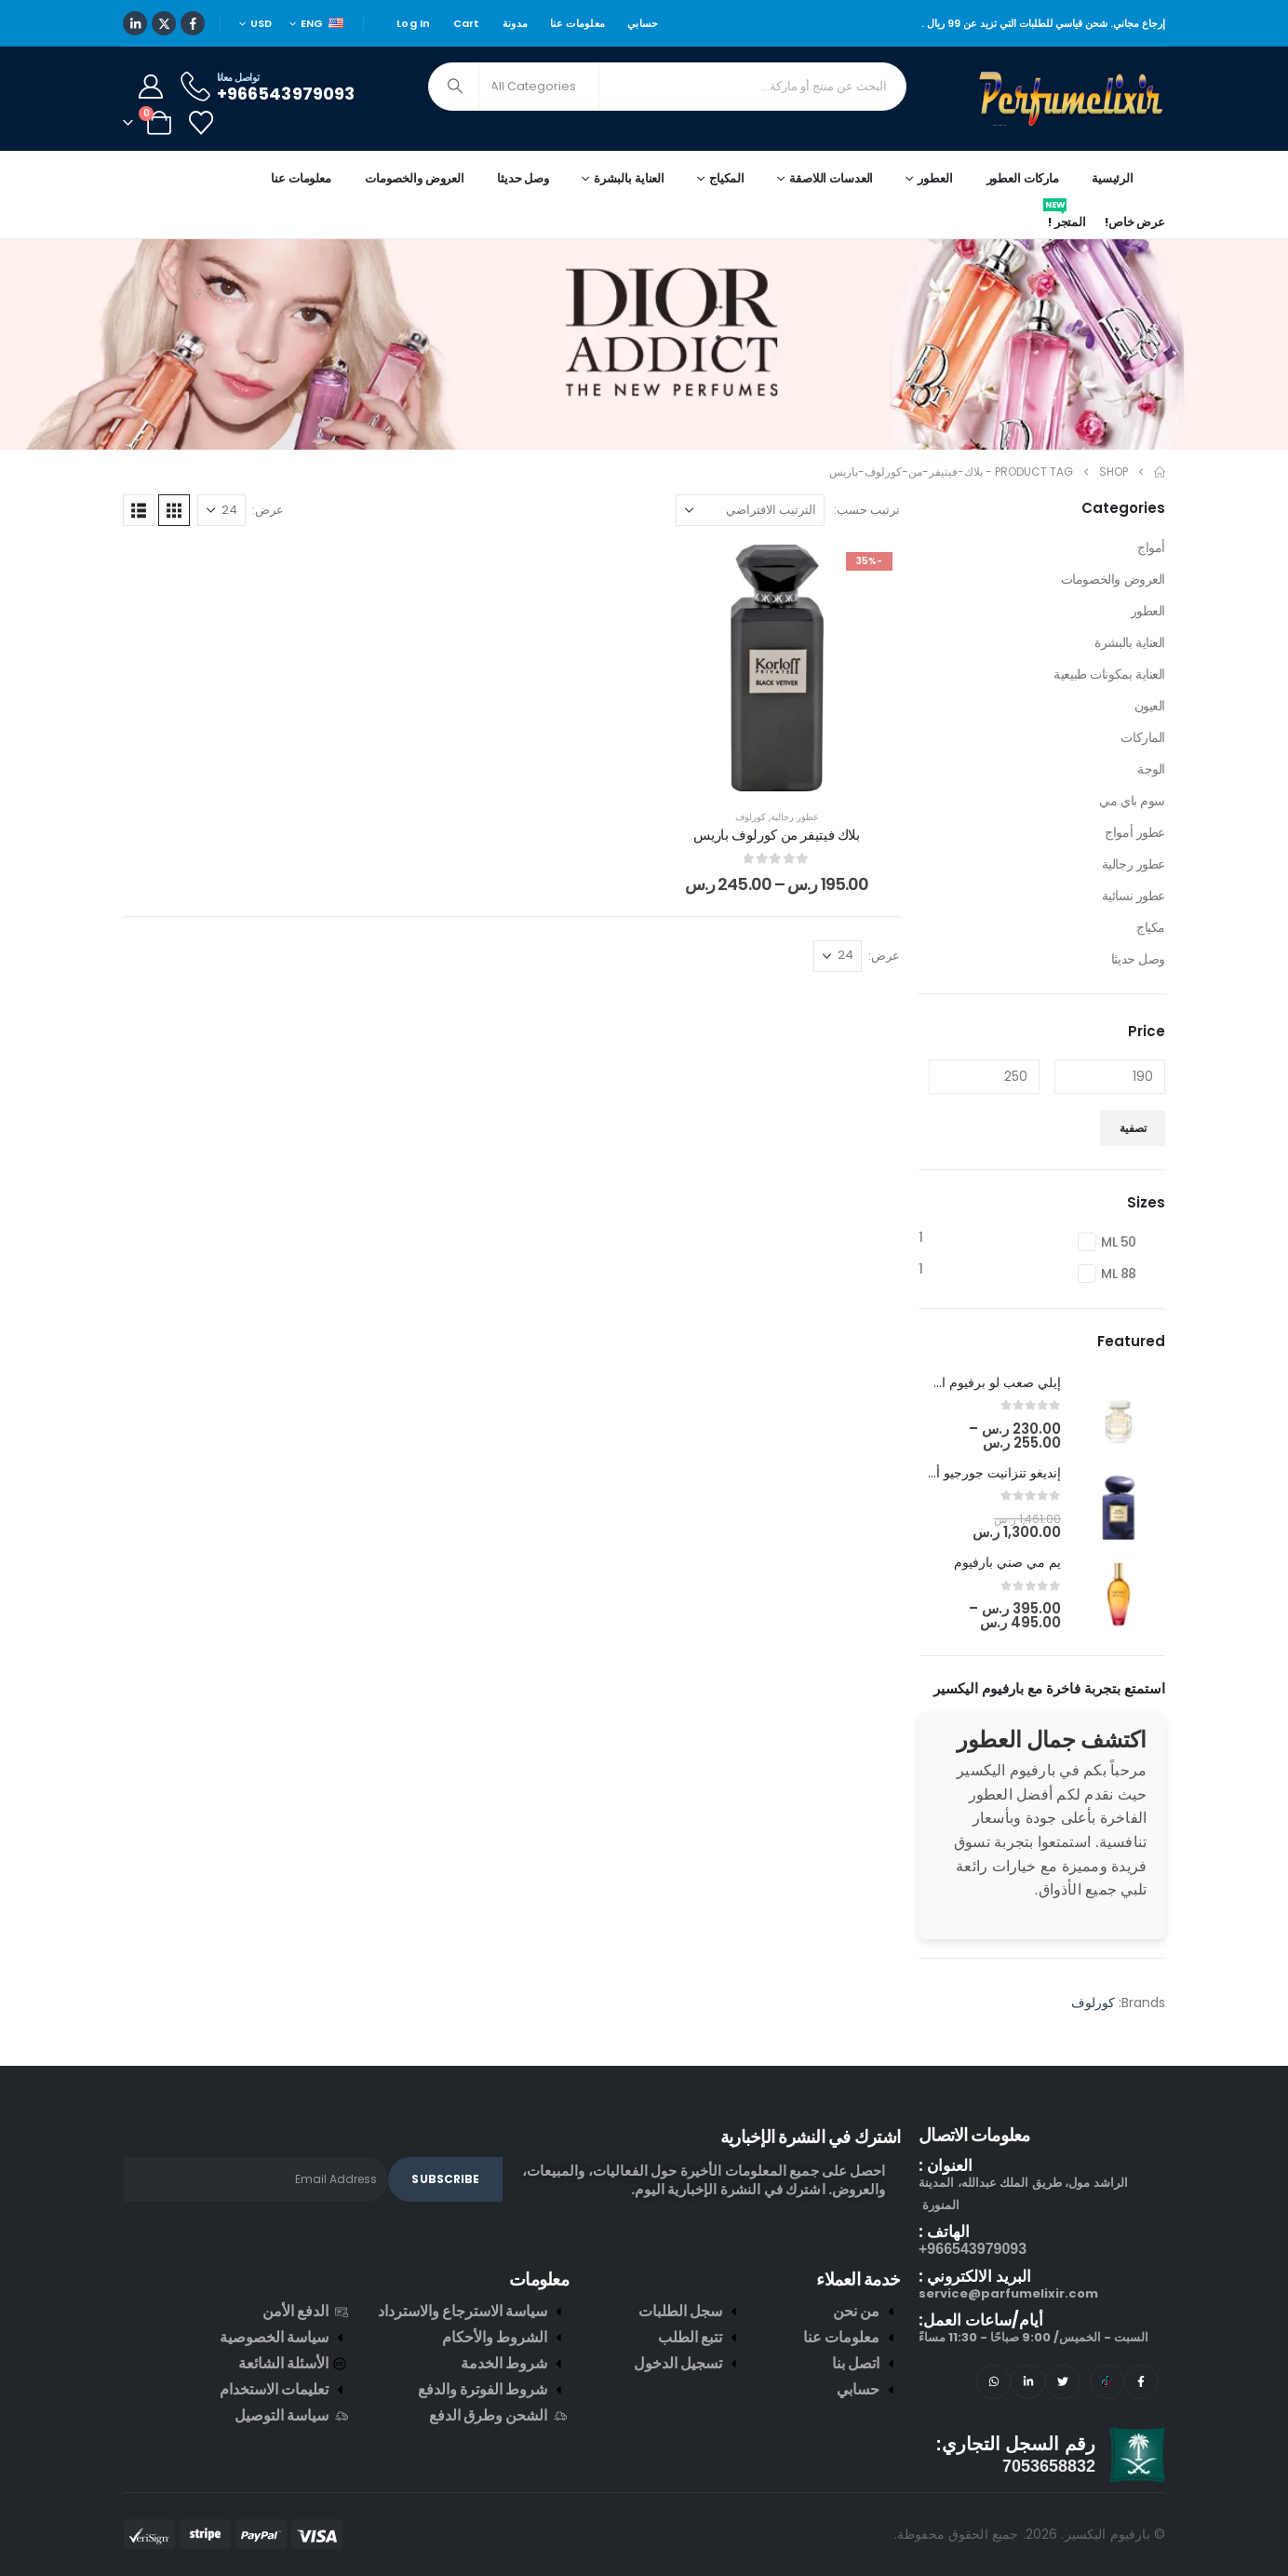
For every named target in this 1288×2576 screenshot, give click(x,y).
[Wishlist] (200, 123)
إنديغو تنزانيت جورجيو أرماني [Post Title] (982, 1472)
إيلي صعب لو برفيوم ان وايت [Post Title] (981, 1382)
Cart (466, 23)
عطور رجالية (795, 817)
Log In (413, 23)
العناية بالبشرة (1129, 642)
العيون (1149, 705)
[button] (174, 510)
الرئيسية (1113, 178)
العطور (1148, 610)
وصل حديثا (523, 178)
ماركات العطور (1022, 178)
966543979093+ (972, 2249)
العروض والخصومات (414, 178)
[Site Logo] (1072, 99)
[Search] (455, 86)
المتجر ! (1064, 219)
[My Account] (150, 86)
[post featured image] (1119, 1413)
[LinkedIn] (135, 23)
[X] (164, 23)
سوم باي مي (1132, 800)
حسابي (642, 23)
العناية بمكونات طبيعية (1109, 674)
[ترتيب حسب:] (750, 510)
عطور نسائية (1133, 895)
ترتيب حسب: (867, 510)
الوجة (1151, 769)
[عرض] (221, 510)
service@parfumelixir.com (1008, 2293)
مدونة (515, 23)
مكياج (1150, 927)
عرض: (268, 510)
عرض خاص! (1135, 222)
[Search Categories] (538, 86)
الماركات (1142, 737)
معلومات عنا (577, 23)
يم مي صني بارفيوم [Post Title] (1007, 1562)
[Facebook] (193, 23)
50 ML (1118, 1242)
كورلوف (750, 817)
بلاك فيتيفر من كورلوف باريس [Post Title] (776, 834)
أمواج (1151, 547)
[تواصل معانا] (266, 86)
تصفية (1133, 1128)
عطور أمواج (1135, 832)
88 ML (1118, 1273)
